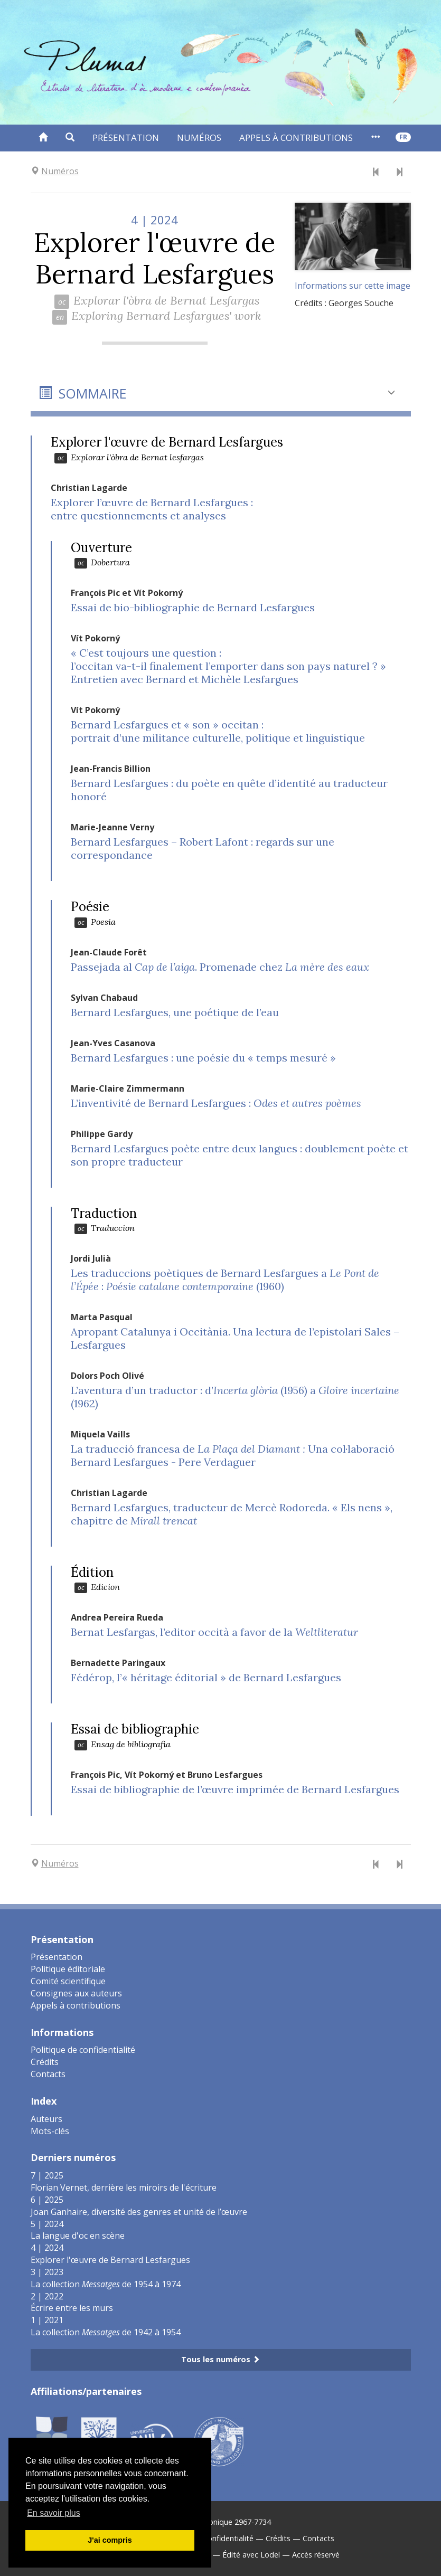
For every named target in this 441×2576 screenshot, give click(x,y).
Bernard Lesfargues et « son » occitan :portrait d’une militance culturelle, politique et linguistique (218, 731)
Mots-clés (50, 2131)
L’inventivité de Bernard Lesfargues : (216, 1103)
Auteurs (46, 2119)
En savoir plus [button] (53, 2512)
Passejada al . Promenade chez (220, 966)
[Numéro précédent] (376, 172)
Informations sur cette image (352, 285)
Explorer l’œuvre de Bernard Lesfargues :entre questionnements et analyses (152, 509)
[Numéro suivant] (399, 172)
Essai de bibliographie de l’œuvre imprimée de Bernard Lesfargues (235, 1789)
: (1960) (225, 1279)
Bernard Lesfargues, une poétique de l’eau (175, 1012)
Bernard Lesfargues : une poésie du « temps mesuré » (203, 1057)
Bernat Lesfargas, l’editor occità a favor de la (214, 1632)
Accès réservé (316, 2555)
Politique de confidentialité (83, 2050)
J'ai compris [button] (110, 2540)
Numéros (199, 137)
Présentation (125, 137)
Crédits (45, 2062)
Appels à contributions (296, 137)
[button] (70, 138)
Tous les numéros (220, 2359)
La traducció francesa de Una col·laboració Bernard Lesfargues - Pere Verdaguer (233, 1455)
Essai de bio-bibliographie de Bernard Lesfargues (193, 607)
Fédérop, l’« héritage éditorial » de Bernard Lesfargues (206, 1677)
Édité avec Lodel (251, 2555)
